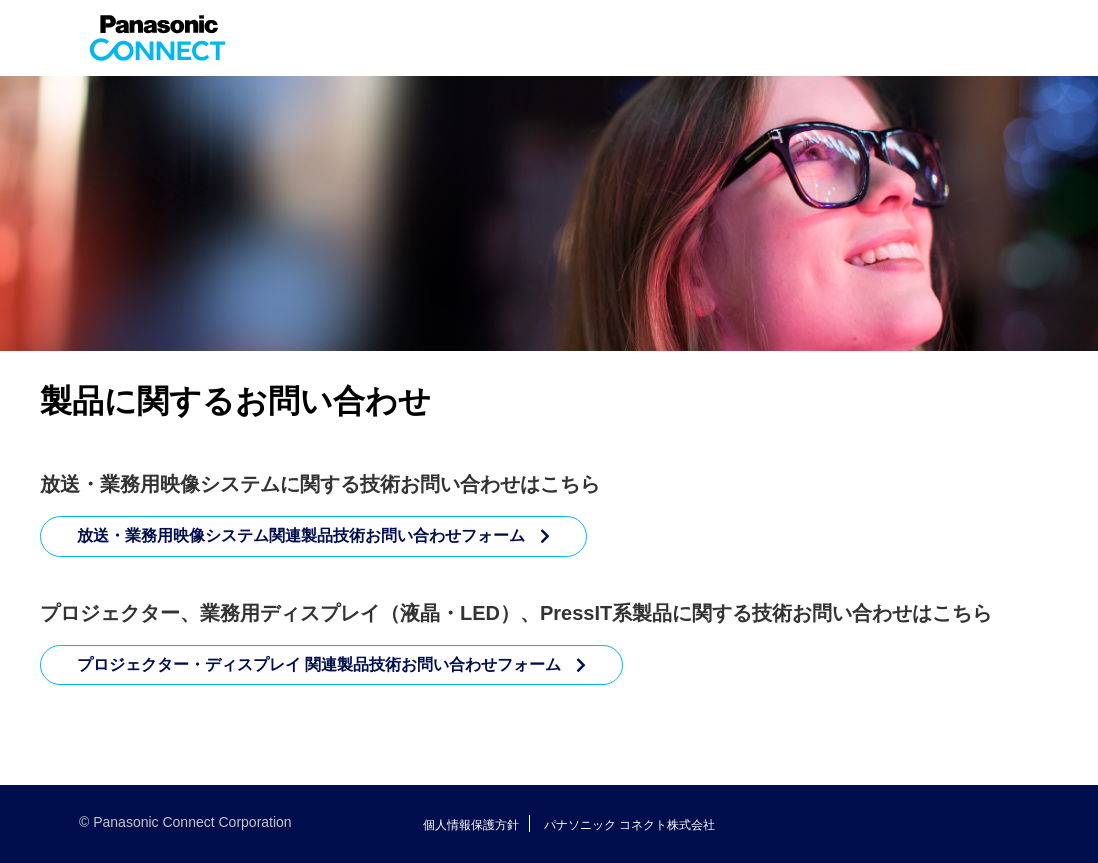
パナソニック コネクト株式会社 (629, 825)
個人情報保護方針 (471, 825)
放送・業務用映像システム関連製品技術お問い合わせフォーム (301, 535)
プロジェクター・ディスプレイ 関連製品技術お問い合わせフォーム (319, 664)
